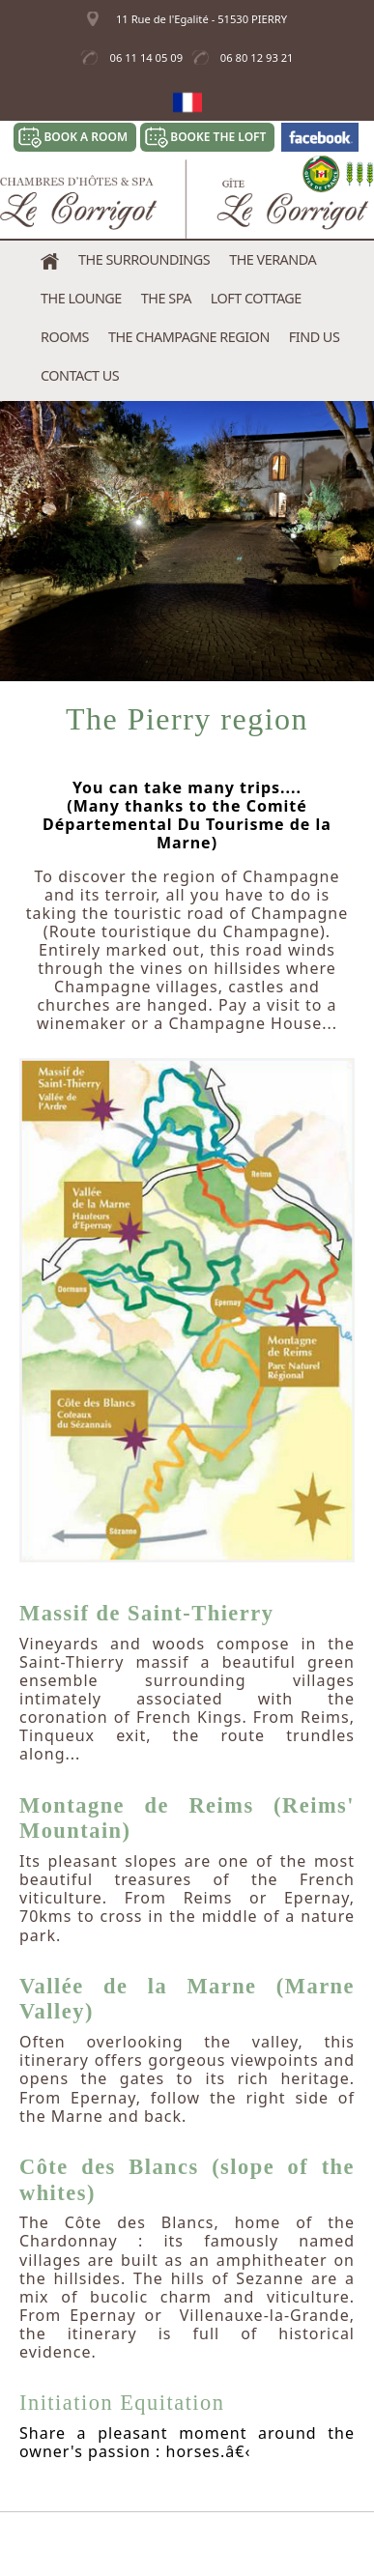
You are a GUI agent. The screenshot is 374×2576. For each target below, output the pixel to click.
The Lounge (81, 298)
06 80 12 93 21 (257, 57)
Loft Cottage (256, 298)
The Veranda (272, 259)
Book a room (85, 137)
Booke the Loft (218, 137)
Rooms (65, 337)
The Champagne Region (189, 337)
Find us (314, 337)
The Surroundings (144, 259)
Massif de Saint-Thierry (146, 1613)
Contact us (80, 375)
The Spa (166, 298)
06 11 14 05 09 (146, 57)
